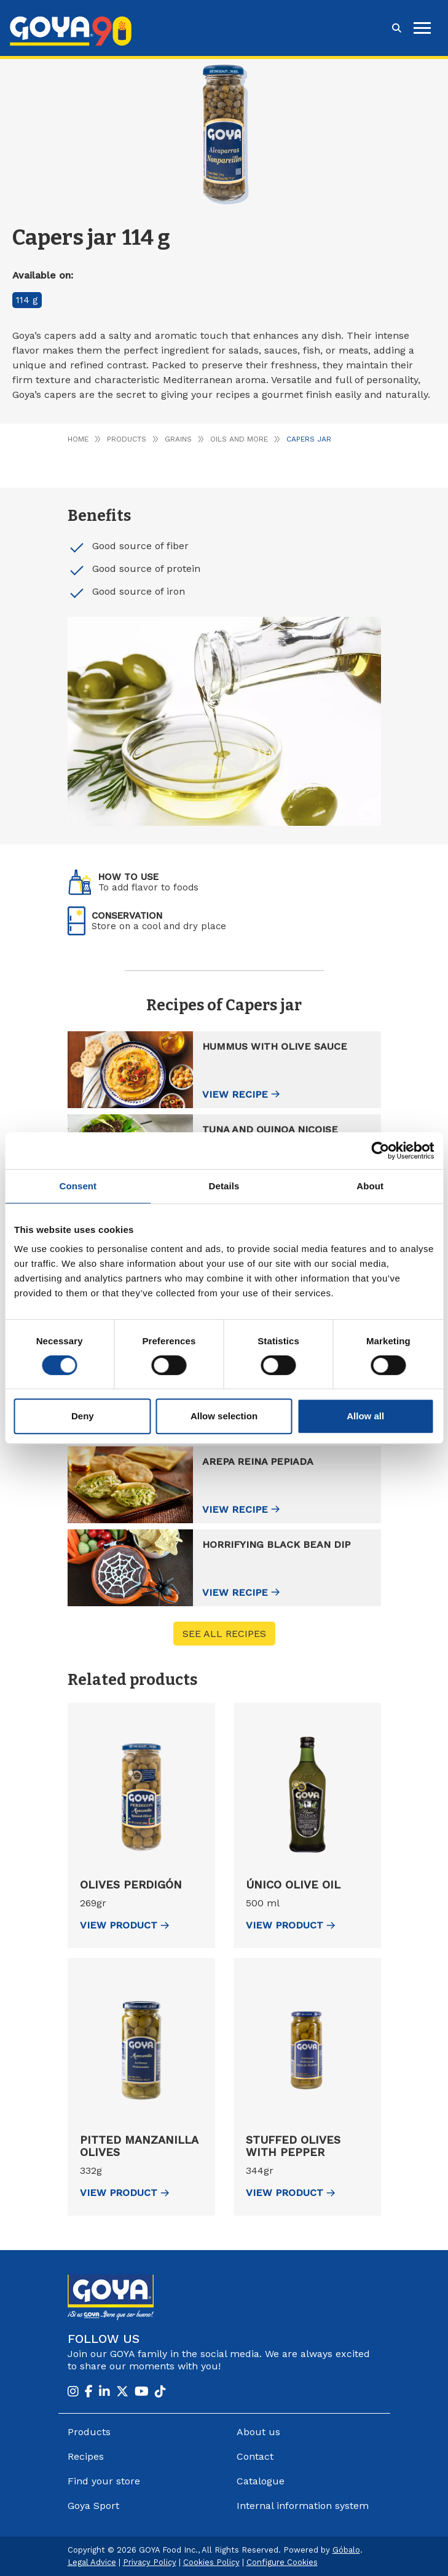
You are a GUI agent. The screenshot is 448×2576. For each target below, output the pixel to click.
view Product (124, 1925)
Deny (82, 1416)
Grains (178, 439)
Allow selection (224, 1416)
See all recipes (224, 1633)
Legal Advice (92, 2562)
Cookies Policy (211, 2562)
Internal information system (303, 2505)
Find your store (104, 2481)
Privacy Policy (149, 2562)
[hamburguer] (422, 28)
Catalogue (261, 2481)
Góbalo (346, 2549)
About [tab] (369, 1186)
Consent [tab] (77, 1186)
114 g (27, 300)
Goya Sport (93, 2505)
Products (126, 439)
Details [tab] (224, 1186)
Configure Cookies (282, 2562)
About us (258, 2432)
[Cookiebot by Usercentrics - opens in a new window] (380, 1150)
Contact (255, 2456)
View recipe (235, 1094)
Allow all (365, 1416)
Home (78, 439)
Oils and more (239, 439)
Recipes (86, 2456)
